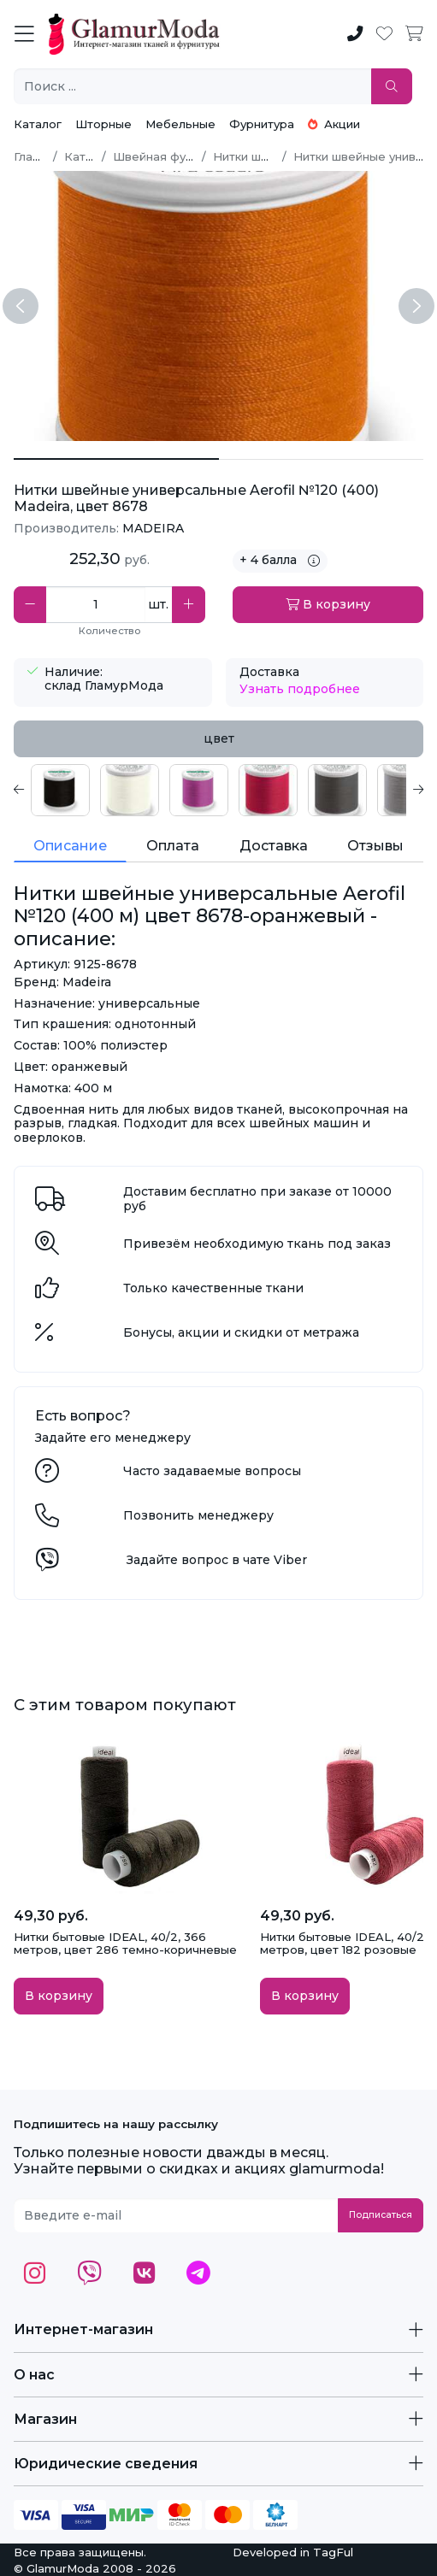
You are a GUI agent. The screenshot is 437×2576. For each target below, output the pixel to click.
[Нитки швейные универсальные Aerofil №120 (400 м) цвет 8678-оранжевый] (116, 459)
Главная (37, 156)
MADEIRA (153, 528)
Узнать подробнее (299, 689)
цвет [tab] (219, 738)
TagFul (333, 2552)
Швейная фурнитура (173, 156)
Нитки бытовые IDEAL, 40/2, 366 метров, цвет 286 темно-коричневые (125, 1943)
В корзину (328, 604)
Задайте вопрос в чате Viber (217, 1559)
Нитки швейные (259, 156)
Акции (334, 124)
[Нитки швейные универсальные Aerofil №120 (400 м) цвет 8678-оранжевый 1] (321, 459)
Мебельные (180, 124)
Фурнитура (261, 124)
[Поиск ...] (193, 86)
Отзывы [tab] (375, 846)
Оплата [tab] (172, 846)
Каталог (38, 124)
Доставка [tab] (273, 846)
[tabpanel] (218, 790)
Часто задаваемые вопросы (212, 1471)
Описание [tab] (70, 846)
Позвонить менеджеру (198, 1515)
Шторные (103, 124)
